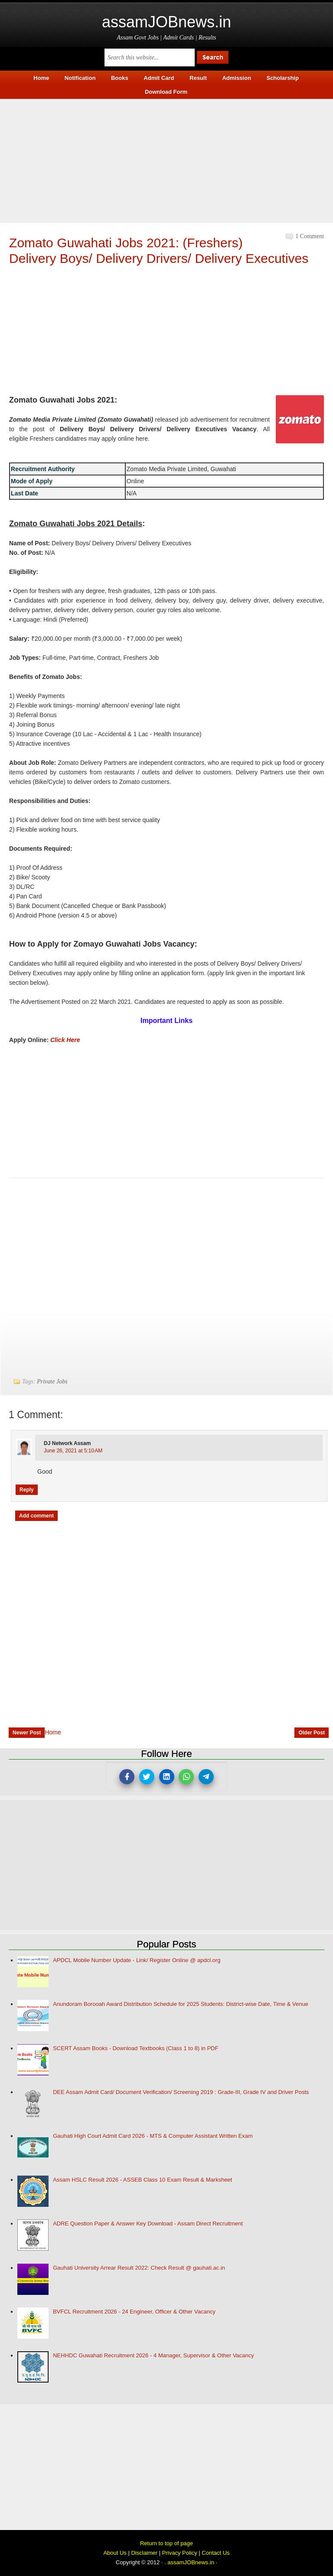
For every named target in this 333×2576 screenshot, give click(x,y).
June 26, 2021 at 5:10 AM (73, 1451)
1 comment (309, 236)
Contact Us (215, 2553)
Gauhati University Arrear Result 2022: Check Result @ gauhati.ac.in (139, 2268)
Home (53, 1732)
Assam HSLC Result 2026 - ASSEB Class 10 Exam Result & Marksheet (142, 2179)
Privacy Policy (179, 2553)
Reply (27, 1490)
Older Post (311, 1733)
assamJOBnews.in (166, 22)
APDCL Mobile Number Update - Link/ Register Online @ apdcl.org (136, 1960)
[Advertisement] (166, 159)
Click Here (65, 1039)
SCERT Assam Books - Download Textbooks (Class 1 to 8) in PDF (136, 2048)
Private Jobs (52, 1381)
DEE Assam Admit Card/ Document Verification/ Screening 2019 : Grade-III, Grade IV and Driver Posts (181, 2092)
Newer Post (27, 1733)
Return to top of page (166, 2543)
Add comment (36, 1516)
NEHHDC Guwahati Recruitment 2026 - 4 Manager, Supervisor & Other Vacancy (153, 2355)
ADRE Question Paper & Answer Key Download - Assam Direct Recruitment (148, 2223)
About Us (114, 2553)
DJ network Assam (67, 1443)
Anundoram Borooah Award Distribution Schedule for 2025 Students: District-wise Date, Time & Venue (180, 2004)
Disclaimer (144, 2553)
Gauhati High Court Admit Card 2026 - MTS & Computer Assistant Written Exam (153, 2136)
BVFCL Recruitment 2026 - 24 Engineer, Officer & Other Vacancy (134, 2311)
